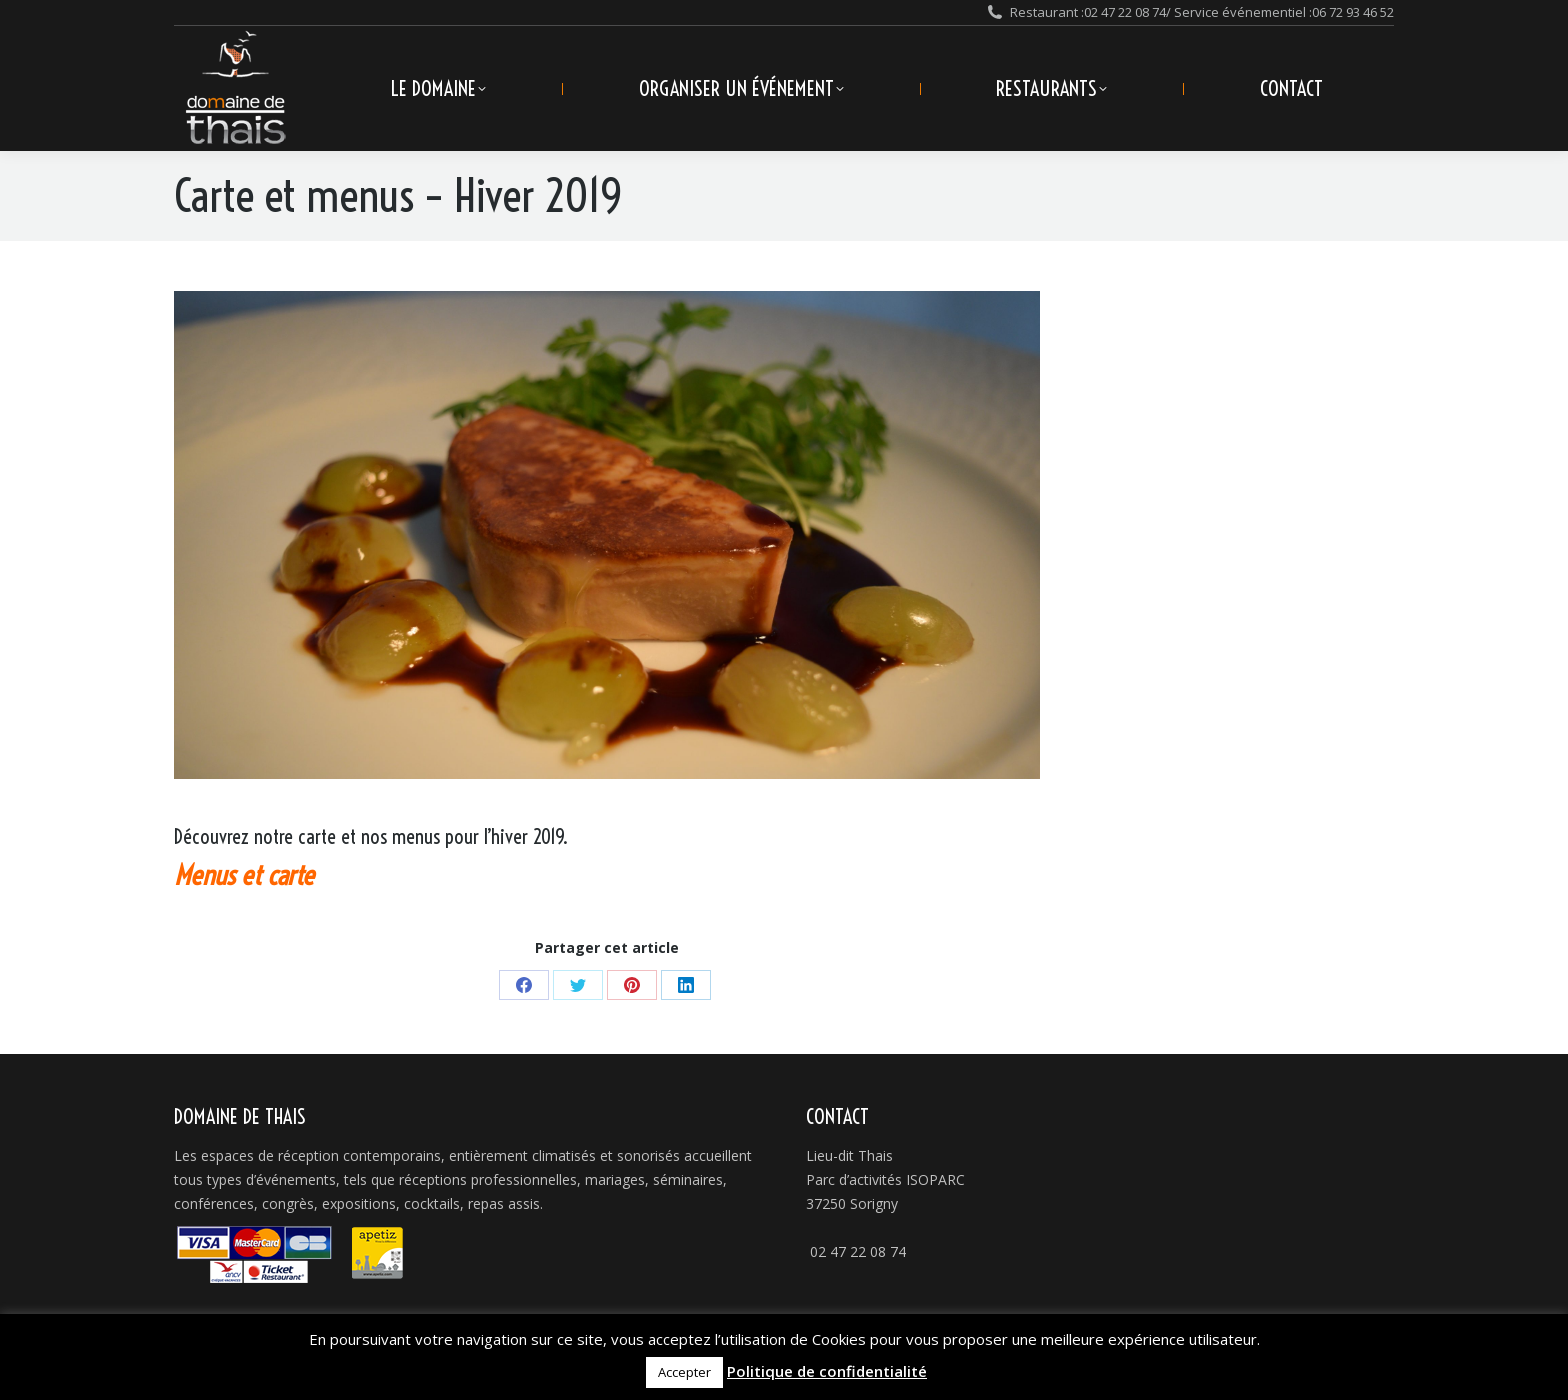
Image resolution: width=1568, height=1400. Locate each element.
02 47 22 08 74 (1125, 12)
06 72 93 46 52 (1353, 12)
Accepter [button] (684, 1372)
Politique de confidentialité (827, 1371)
